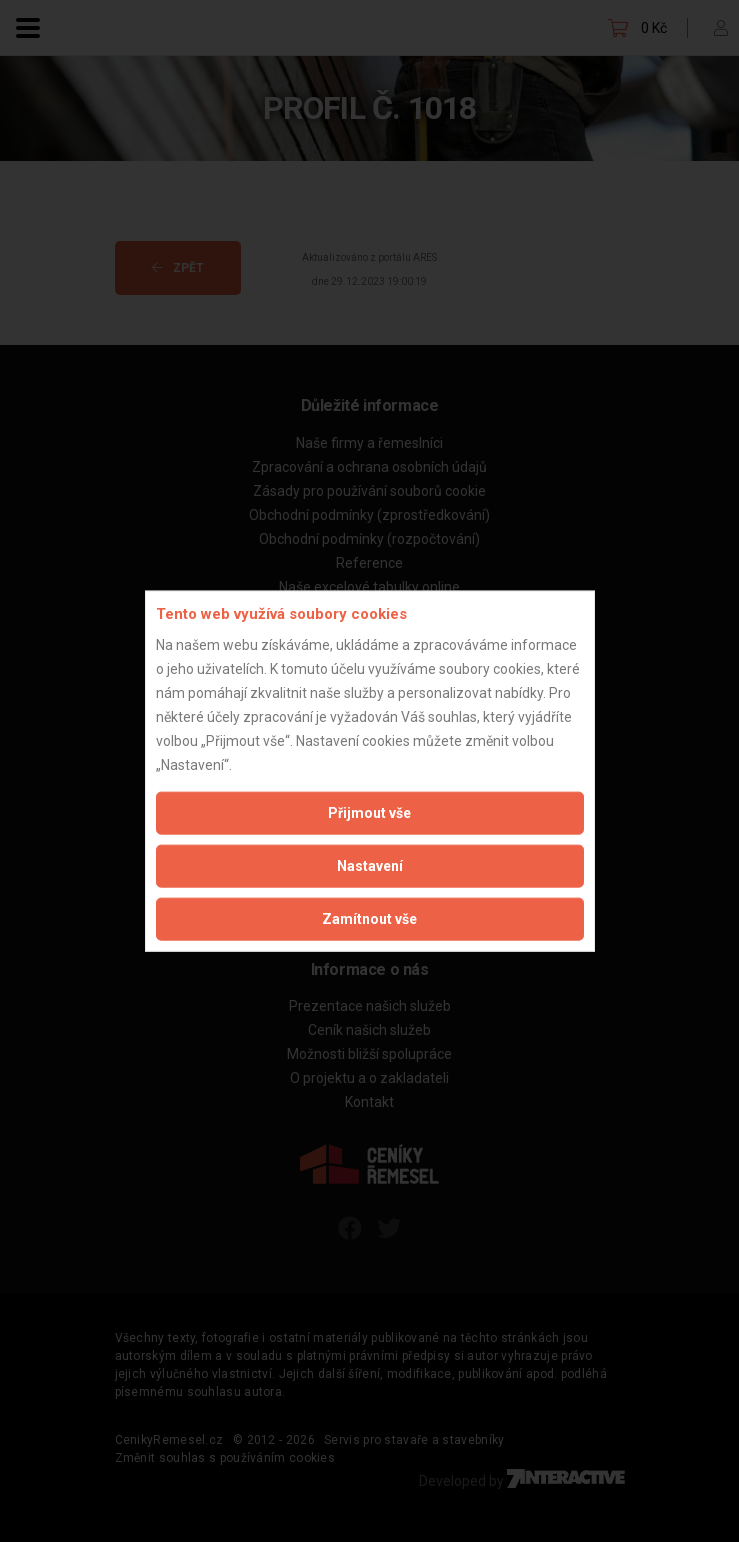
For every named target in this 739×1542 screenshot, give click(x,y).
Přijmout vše (369, 812)
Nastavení (370, 865)
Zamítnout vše (369, 918)
